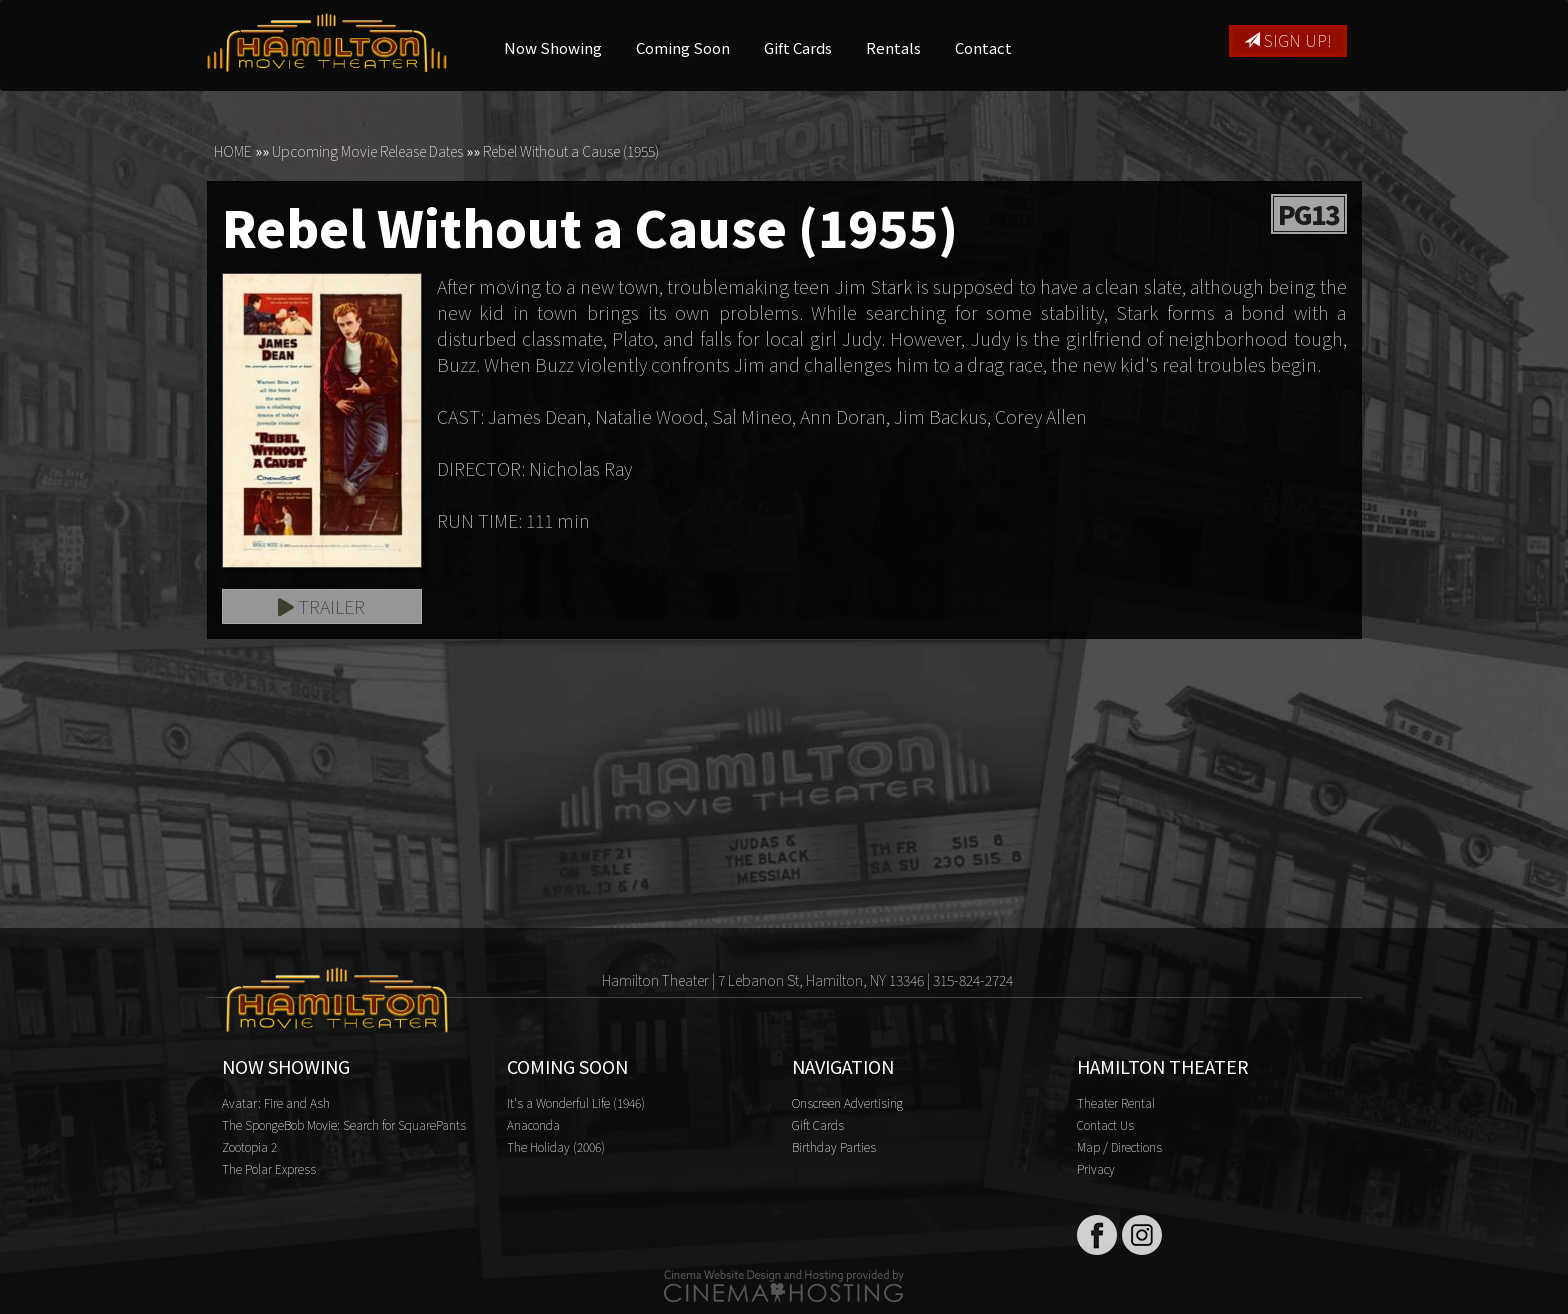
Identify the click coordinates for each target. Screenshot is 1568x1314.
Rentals (893, 47)
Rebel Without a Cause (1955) (571, 151)
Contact (983, 47)
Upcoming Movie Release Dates (367, 151)
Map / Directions (1119, 1146)
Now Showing (553, 47)
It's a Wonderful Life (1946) (576, 1102)
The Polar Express (269, 1168)
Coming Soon (683, 47)
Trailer (321, 606)
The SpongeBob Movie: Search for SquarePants (344, 1124)
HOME (233, 151)
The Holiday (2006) (556, 1146)
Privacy (1096, 1168)
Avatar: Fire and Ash (276, 1102)
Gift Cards (798, 47)
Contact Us (1105, 1124)
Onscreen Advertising (847, 1102)
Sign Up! (1288, 40)
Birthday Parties (834, 1146)
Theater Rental (1116, 1102)
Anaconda (533, 1124)
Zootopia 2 (249, 1146)
